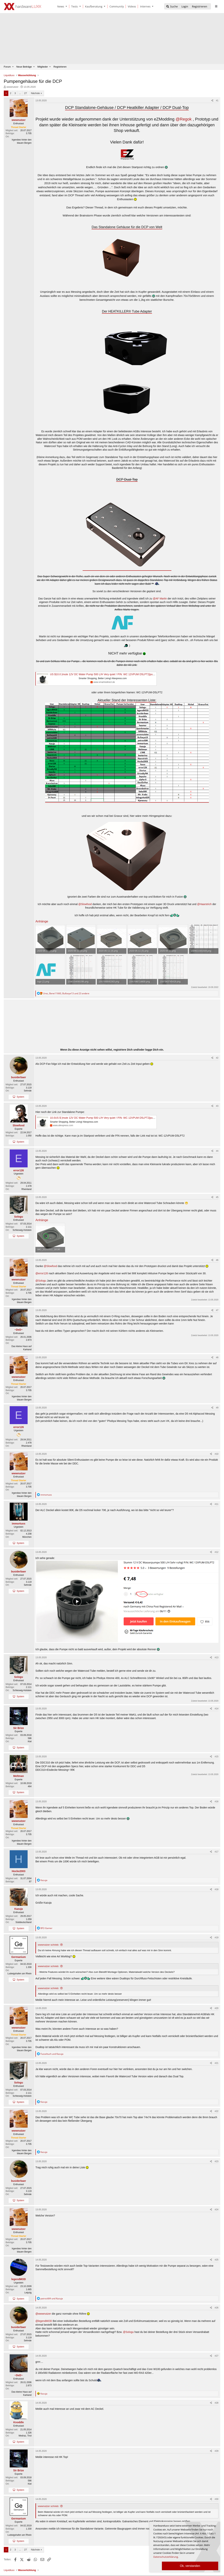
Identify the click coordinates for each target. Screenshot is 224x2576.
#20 (216, 2008)
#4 (217, 1151)
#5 (217, 1197)
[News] (60, 6)
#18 (216, 1889)
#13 (216, 1657)
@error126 (41, 1273)
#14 (216, 1708)
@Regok (184, 119)
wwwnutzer (12, 86)
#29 (216, 2451)
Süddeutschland (23, 1922)
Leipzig (28, 2292)
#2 (217, 1058)
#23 (216, 2161)
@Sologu (40, 1280)
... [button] (20, 93)
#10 (216, 1454)
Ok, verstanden (190, 2565)
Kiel (30, 1741)
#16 (216, 1801)
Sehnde (28, 1090)
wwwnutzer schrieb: (48, 1944)
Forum (7, 66)
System (20, 1097)
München (27, 1537)
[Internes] (144, 6)
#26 (216, 2307)
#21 (216, 2063)
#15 (216, 1756)
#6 (217, 1260)
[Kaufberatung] (93, 6)
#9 (217, 1407)
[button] (67, 6)
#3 (217, 1106)
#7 (217, 1310)
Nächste (35, 93)
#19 (216, 1937)
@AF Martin (160, 598)
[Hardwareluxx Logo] (22, 6)
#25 (216, 2259)
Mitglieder (42, 66)
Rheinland (26, 1189)
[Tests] (74, 6)
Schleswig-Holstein (22, 1230)
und (51, 2053)
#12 (216, 1552)
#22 (216, 2111)
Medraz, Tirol (25, 2435)
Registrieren (60, 66)
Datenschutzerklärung (165, 2556)
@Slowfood (85, 904)
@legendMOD (43, 2320)
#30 (216, 2499)
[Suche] (172, 6)
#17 (216, 1851)
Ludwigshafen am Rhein (19, 1973)
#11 (216, 1504)
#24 (216, 2209)
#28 (216, 2403)
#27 (216, 2356)
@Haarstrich (204, 904)
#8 (217, 1357)
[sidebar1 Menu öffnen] (216, 6)
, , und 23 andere (66, 993)
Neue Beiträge (24, 66)
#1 (217, 100)
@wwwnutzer (43, 2313)
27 (25, 93)
